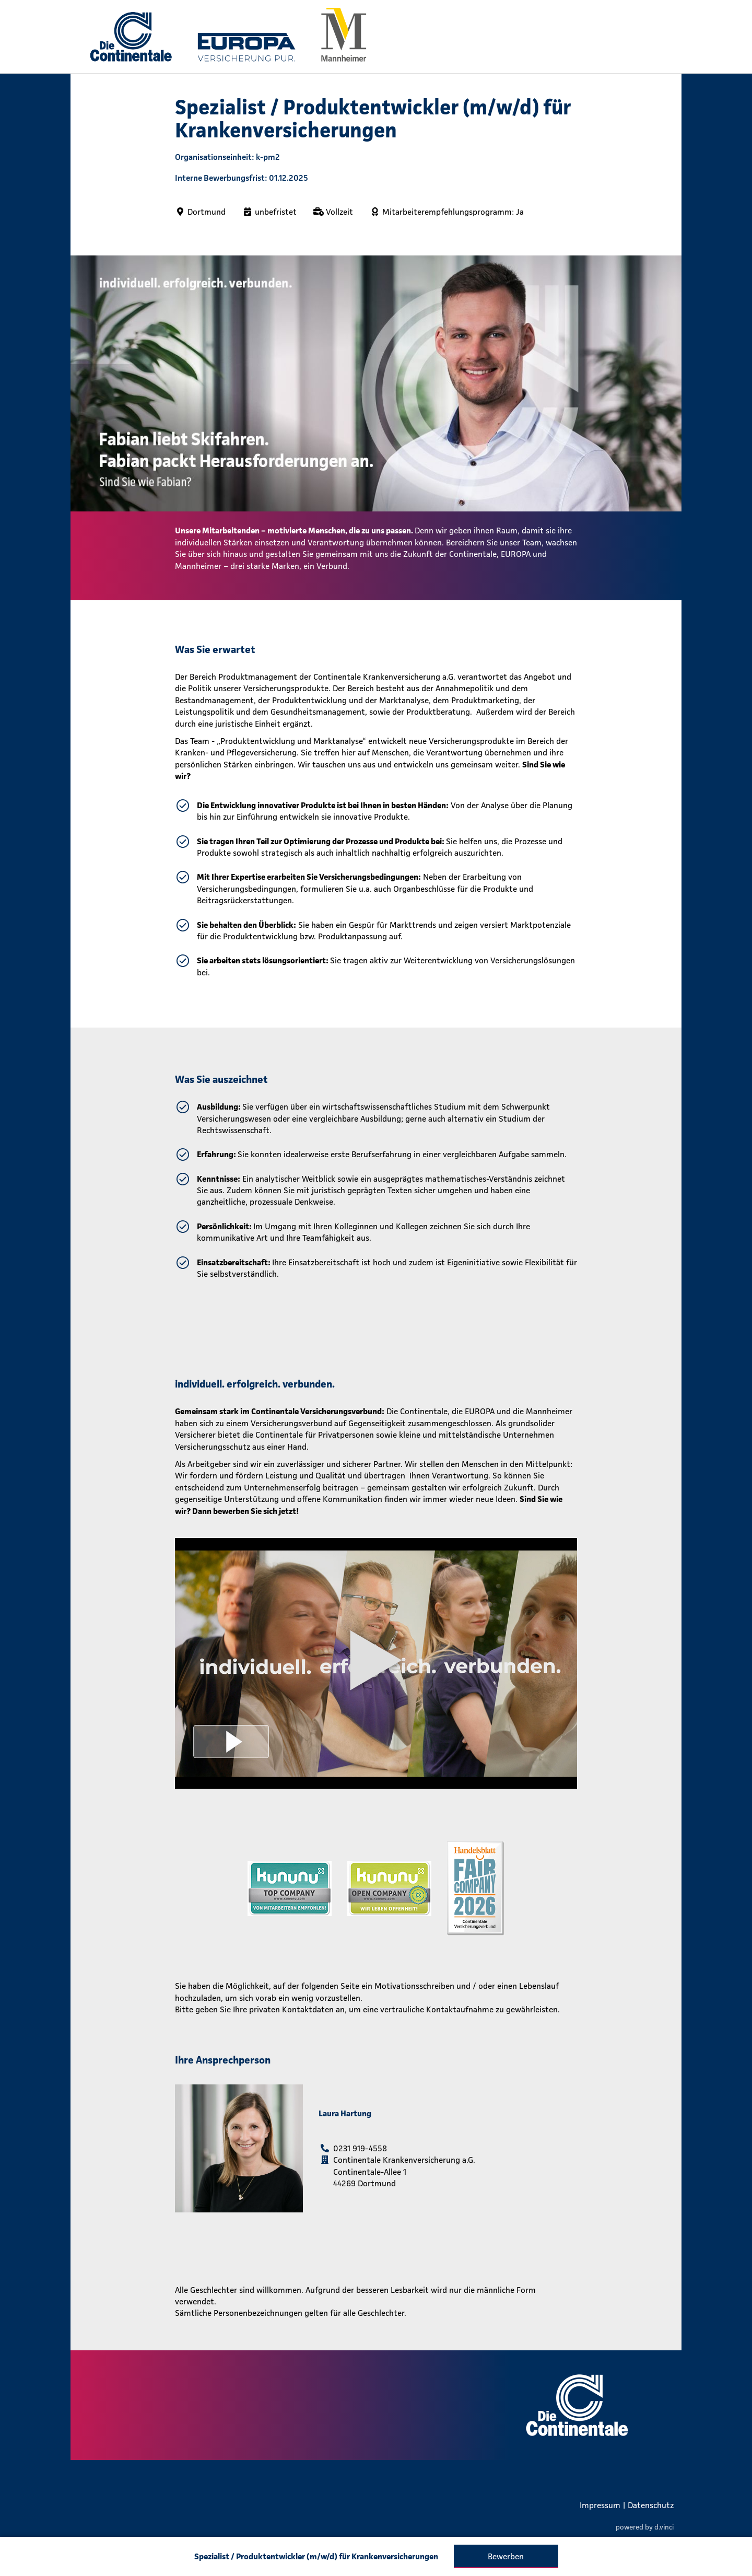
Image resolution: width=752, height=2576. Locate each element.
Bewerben (506, 2556)
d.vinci (664, 2527)
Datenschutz (651, 2505)
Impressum (600, 2505)
